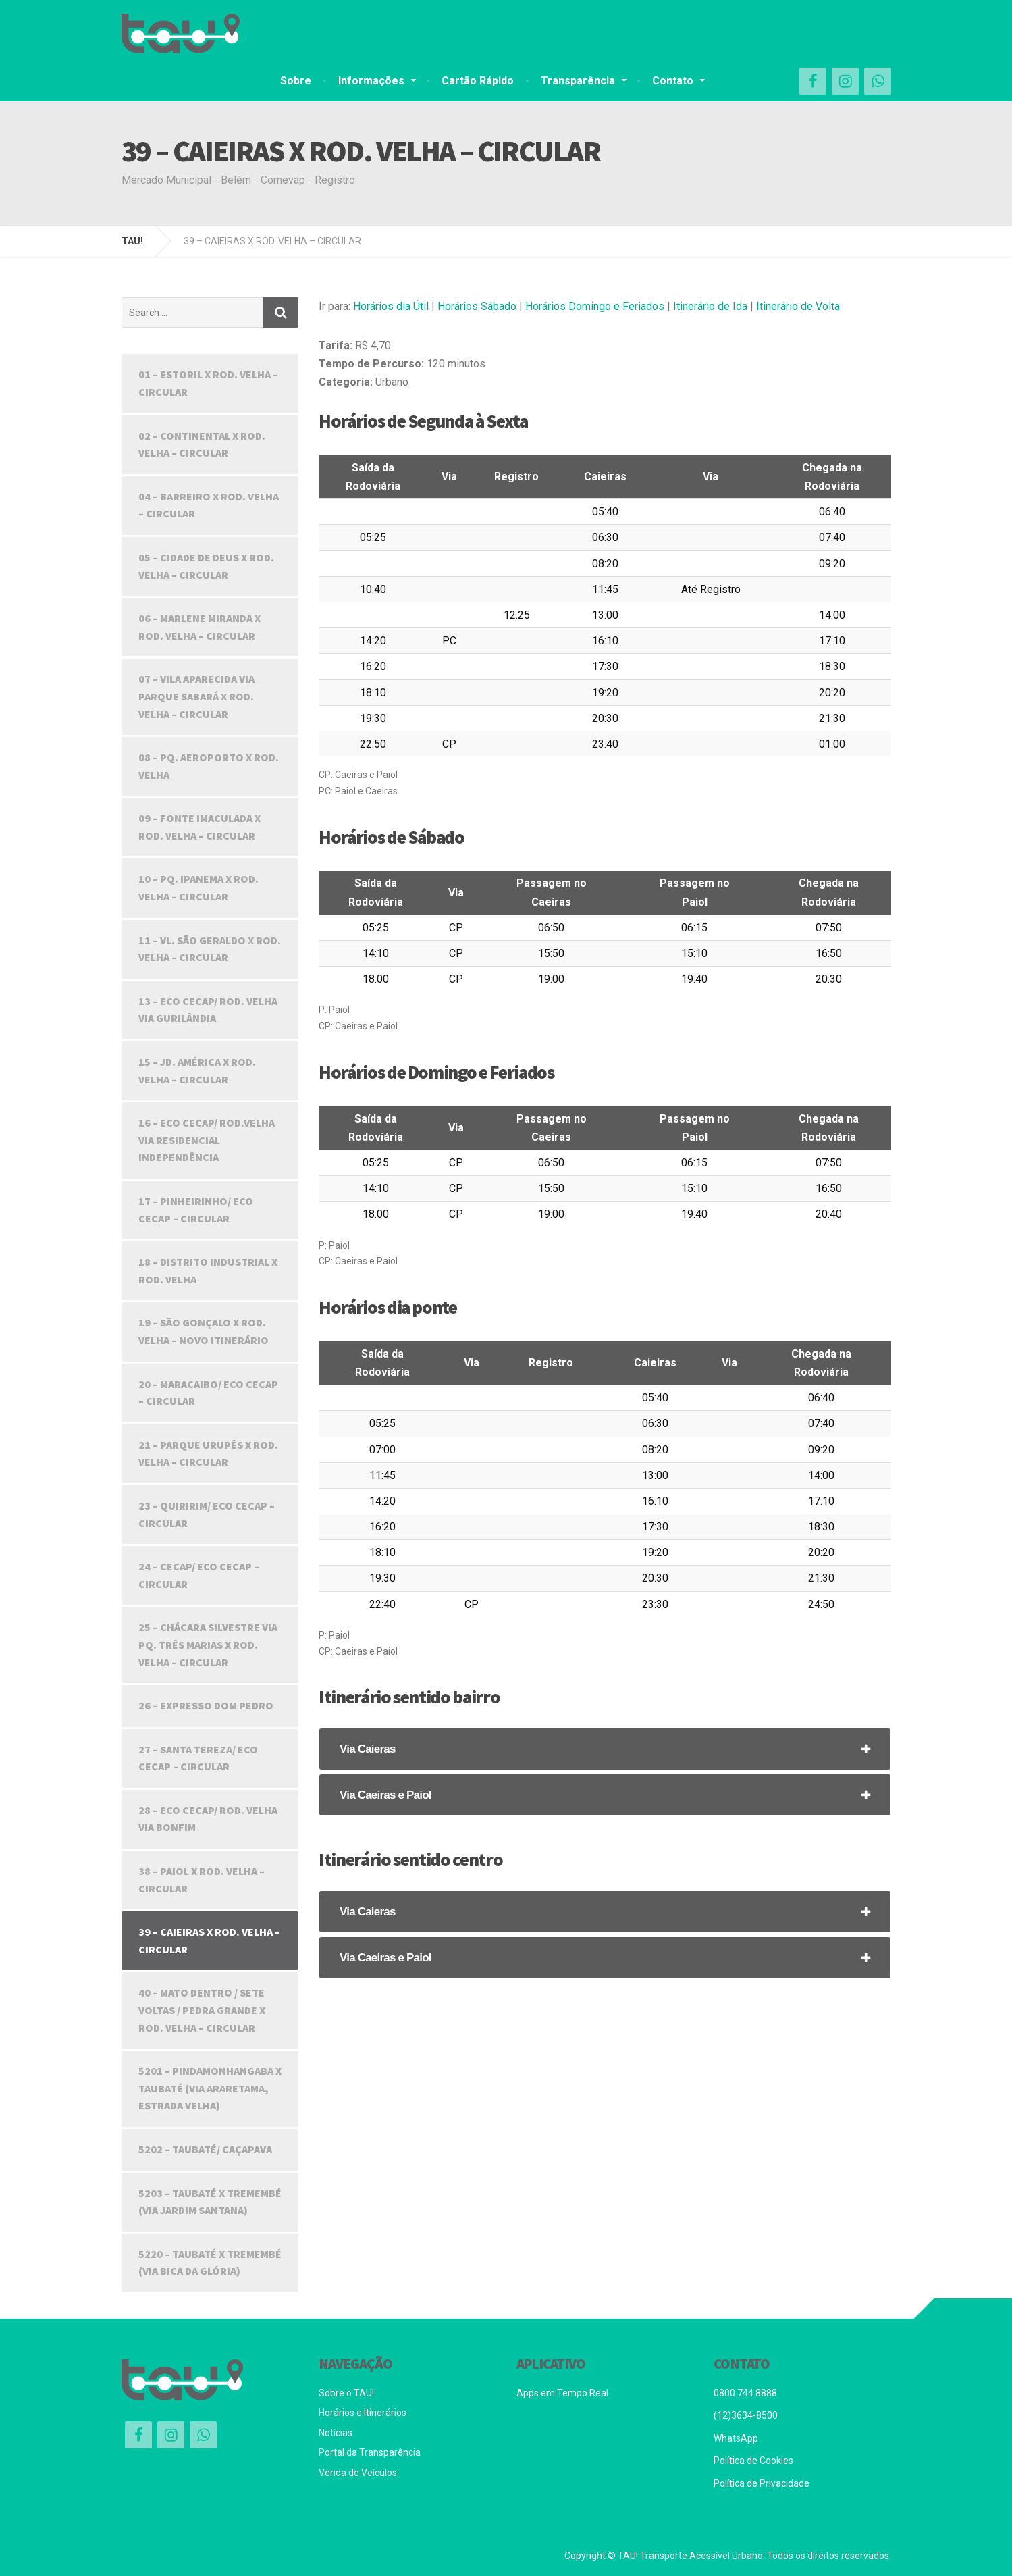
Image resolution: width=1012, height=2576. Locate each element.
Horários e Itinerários (362, 2412)
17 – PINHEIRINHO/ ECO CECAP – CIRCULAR (195, 1209)
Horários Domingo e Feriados (594, 306)
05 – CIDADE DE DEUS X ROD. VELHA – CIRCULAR (206, 566)
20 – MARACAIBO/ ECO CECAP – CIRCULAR (208, 1392)
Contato (672, 80)
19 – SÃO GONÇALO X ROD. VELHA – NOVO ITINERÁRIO (203, 1331)
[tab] (604, 1749)
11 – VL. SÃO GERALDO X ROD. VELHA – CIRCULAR (209, 948)
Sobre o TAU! (346, 2393)
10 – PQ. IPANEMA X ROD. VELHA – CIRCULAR (198, 887)
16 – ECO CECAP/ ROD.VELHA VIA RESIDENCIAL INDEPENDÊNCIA (206, 1140)
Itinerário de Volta (798, 306)
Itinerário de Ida (710, 306)
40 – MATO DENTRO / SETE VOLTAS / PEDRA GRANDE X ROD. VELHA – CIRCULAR (201, 2010)
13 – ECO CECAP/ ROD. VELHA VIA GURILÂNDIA (207, 1009)
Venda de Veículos (358, 2472)
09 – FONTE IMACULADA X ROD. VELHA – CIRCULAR (199, 826)
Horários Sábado (476, 306)
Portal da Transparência (370, 2452)
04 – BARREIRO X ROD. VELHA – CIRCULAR (208, 505)
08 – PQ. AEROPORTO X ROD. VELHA (208, 765)
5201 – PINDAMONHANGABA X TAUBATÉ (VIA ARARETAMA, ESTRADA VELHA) (210, 2088)
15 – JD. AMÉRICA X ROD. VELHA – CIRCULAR (197, 1070)
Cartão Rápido (478, 80)
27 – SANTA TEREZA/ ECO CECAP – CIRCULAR (198, 1758)
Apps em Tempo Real (562, 2393)
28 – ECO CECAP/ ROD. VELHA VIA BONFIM (207, 1818)
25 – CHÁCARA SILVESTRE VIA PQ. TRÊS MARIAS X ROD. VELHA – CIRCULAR (207, 1644)
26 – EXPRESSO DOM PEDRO (205, 1705)
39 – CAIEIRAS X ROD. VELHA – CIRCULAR (209, 1940)
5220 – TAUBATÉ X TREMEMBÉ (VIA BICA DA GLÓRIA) (210, 2262)
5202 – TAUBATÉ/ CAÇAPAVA (205, 2149)
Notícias (335, 2432)
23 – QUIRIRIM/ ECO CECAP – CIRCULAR (206, 1514)
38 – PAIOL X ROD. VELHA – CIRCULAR (201, 1879)
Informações (371, 80)
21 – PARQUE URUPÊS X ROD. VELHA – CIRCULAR (208, 1453)
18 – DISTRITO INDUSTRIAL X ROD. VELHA (207, 1270)
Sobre (295, 80)
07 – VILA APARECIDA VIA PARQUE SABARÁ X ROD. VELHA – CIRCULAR (196, 696)
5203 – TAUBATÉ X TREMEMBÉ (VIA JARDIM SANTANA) (210, 2201)
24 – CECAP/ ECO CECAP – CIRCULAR (198, 1575)
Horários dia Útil (391, 306)
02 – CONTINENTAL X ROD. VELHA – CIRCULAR (201, 444)
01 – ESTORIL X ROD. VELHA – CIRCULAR (208, 382)
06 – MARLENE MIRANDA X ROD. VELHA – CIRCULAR (199, 626)
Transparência (578, 80)
